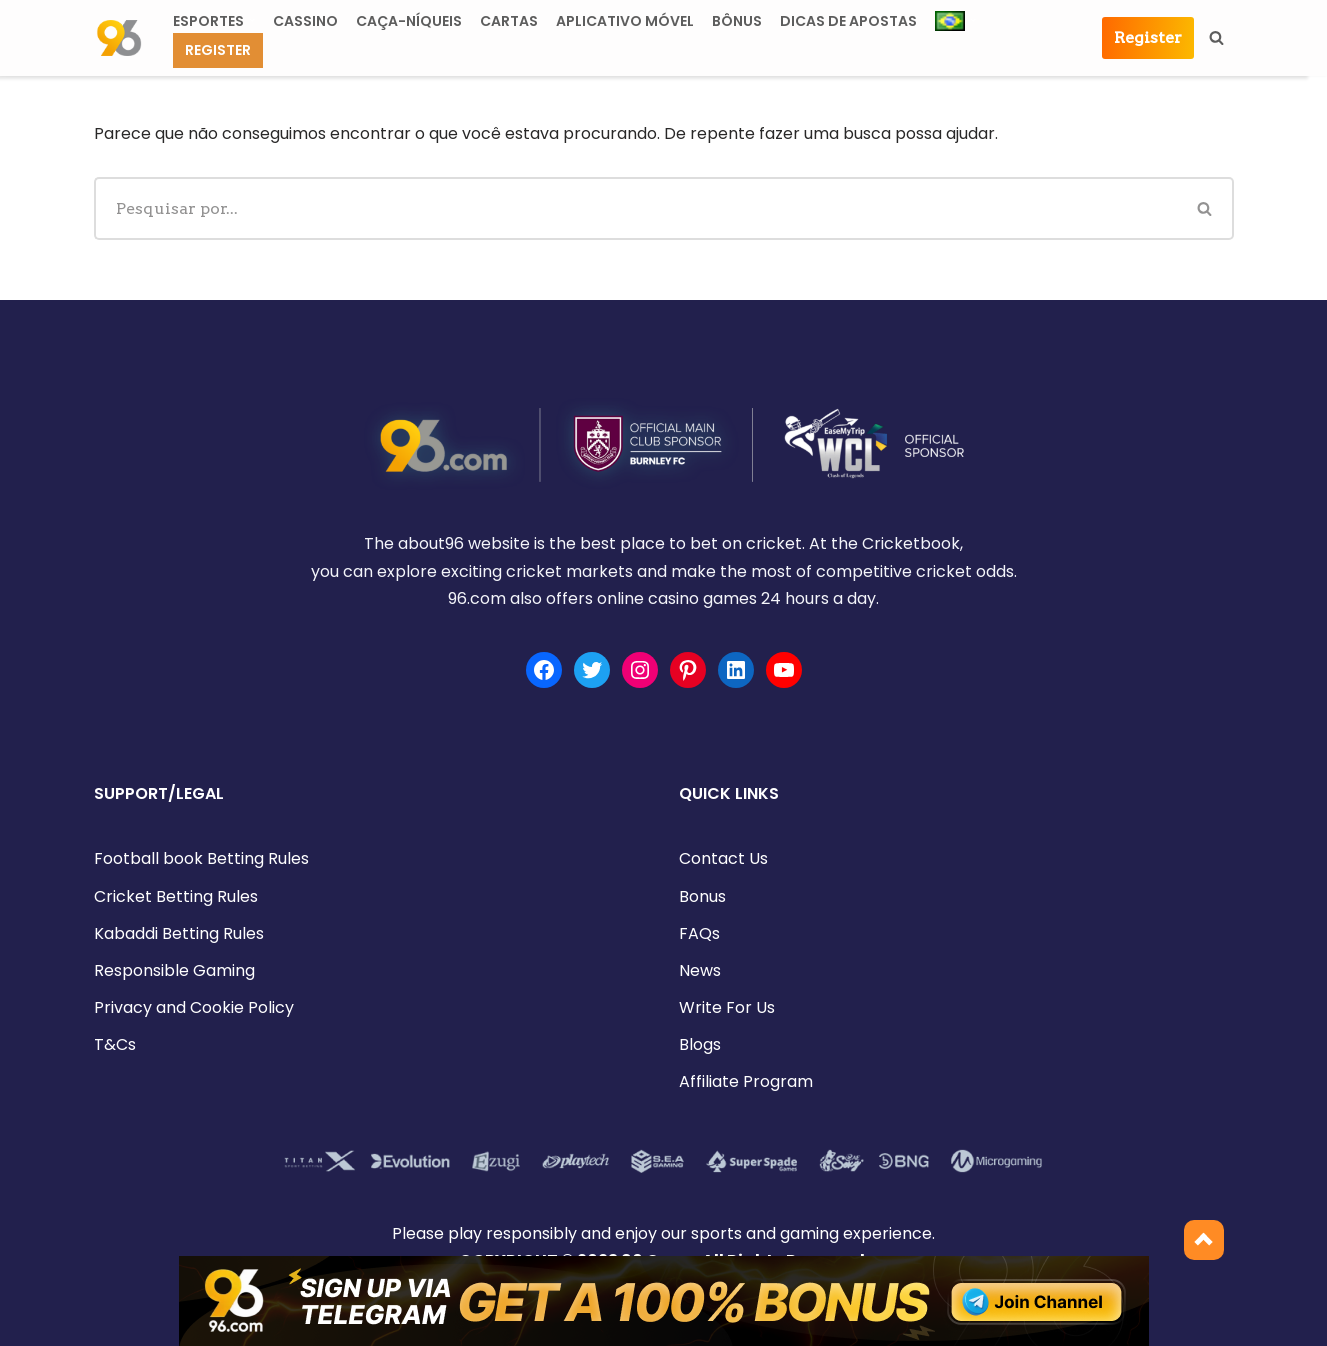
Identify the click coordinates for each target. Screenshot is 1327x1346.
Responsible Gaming (174, 970)
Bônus (737, 21)
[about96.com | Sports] (119, 38)
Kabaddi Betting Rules (179, 933)
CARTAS (509, 21)
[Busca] (1216, 37)
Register (218, 50)
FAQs (699, 933)
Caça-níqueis (409, 21)
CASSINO (305, 21)
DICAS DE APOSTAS (848, 21)
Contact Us (723, 858)
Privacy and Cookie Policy (194, 1007)
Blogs (700, 1044)
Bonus (702, 896)
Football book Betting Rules (201, 858)
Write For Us (727, 1007)
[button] (252, 20)
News (700, 970)
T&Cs (115, 1044)
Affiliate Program (746, 1081)
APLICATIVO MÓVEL (625, 21)
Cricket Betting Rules (176, 896)
